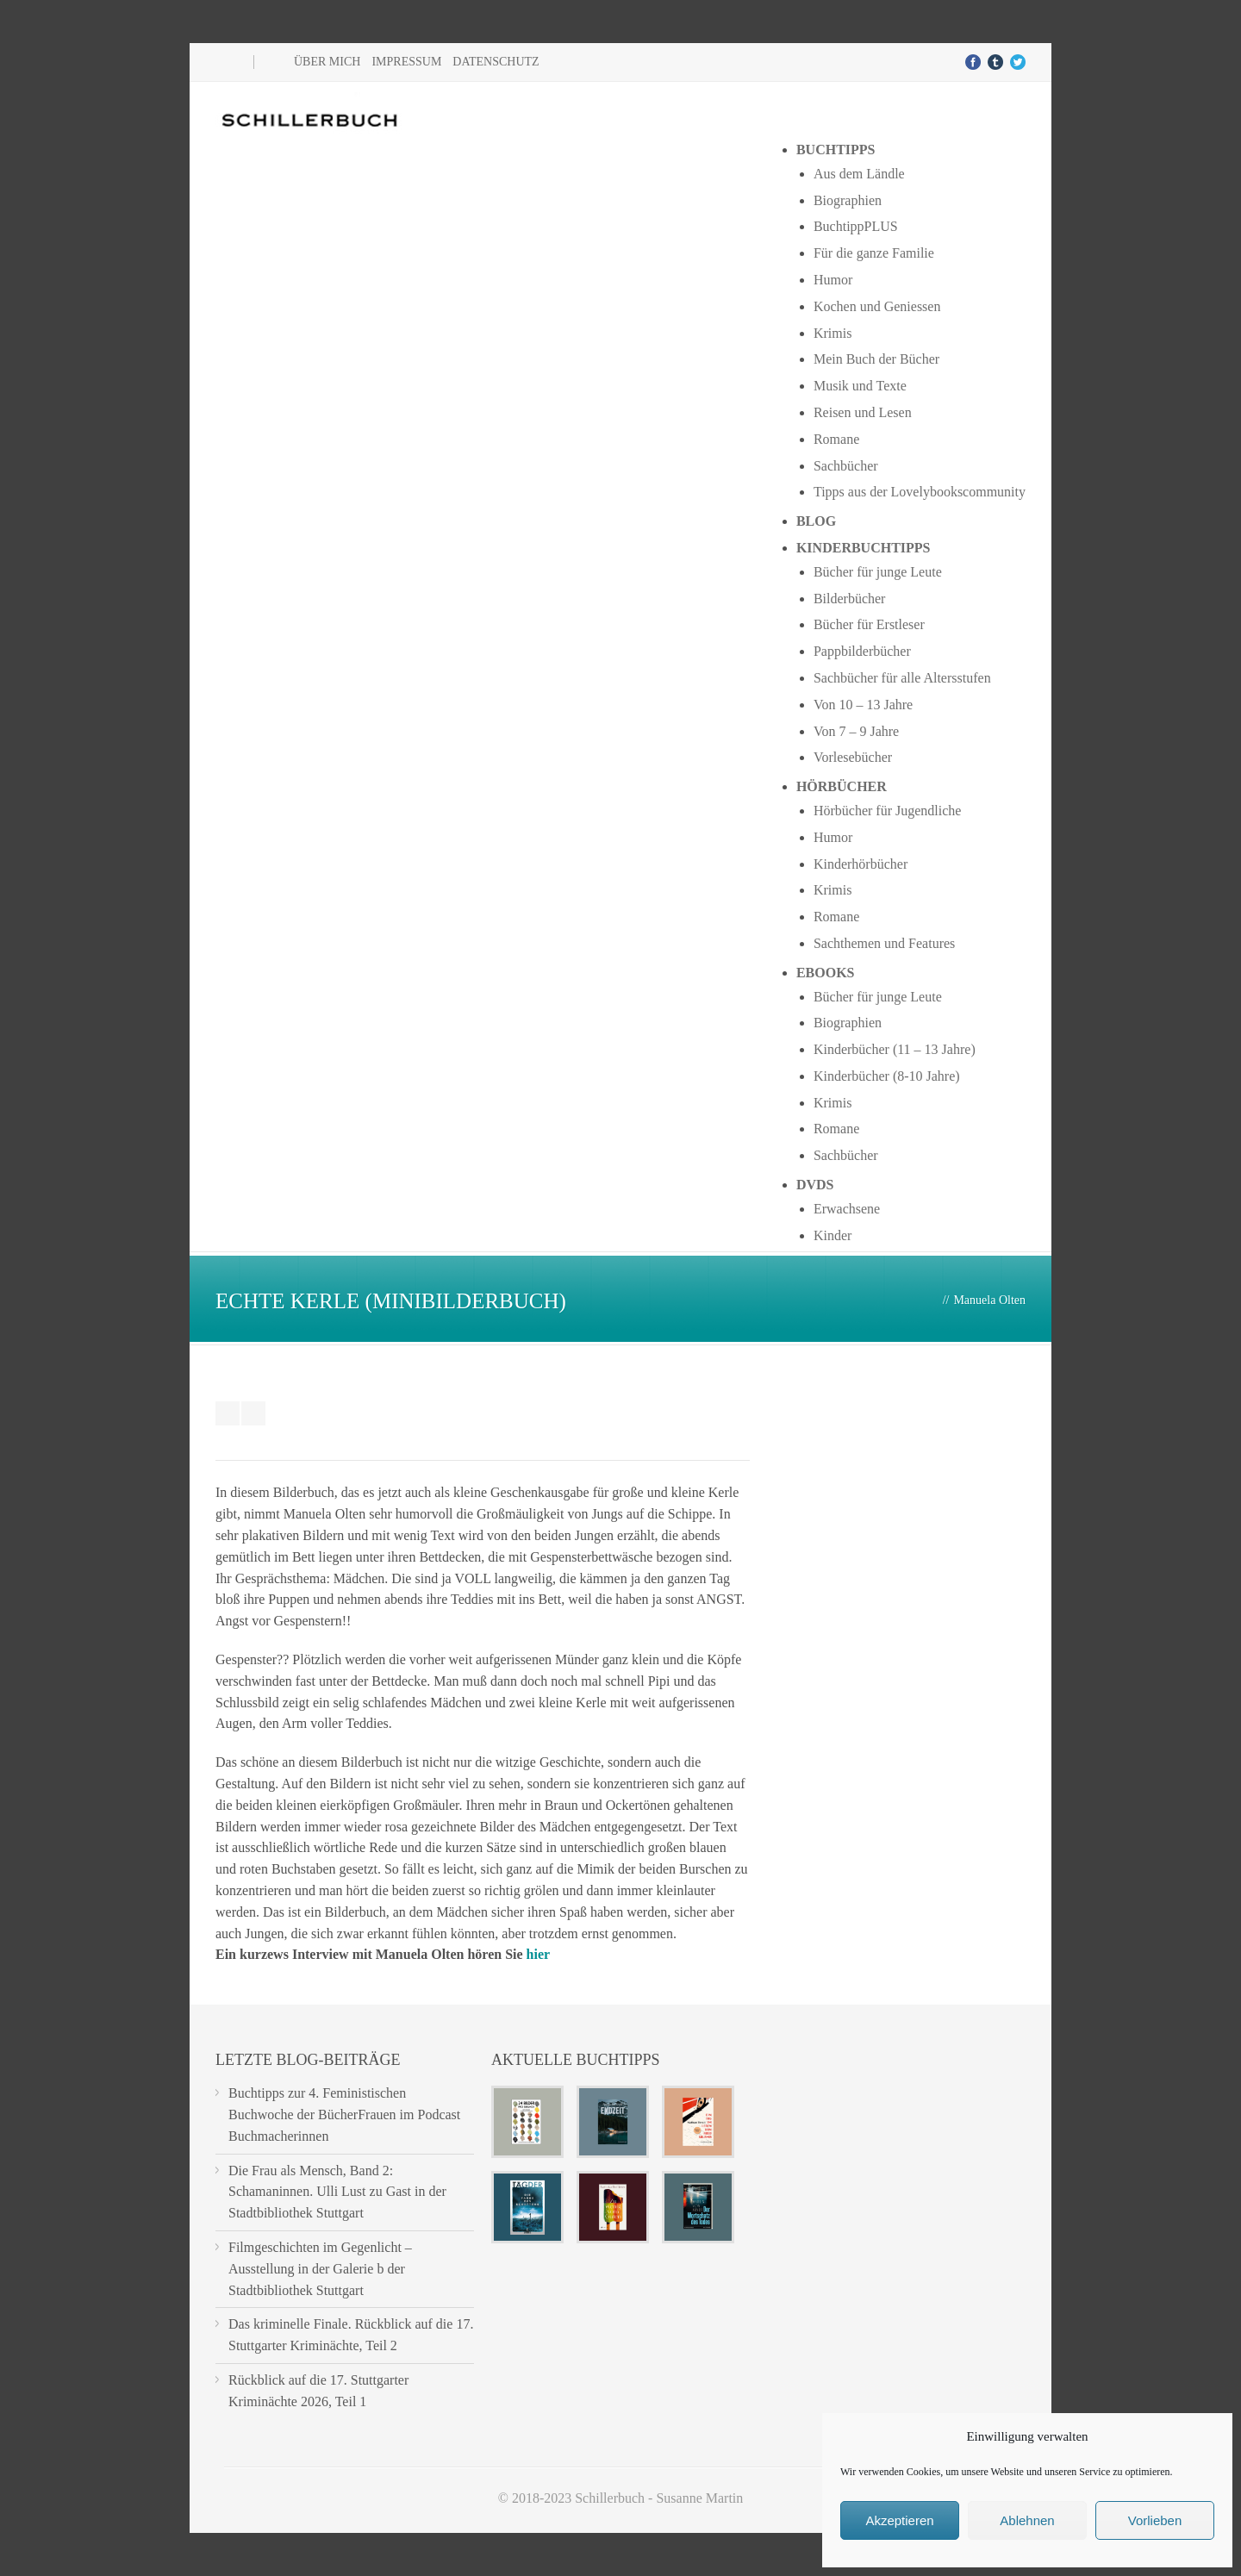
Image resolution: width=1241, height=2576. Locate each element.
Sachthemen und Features (884, 943)
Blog (816, 521)
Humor (833, 279)
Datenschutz (495, 61)
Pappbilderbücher (862, 651)
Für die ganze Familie (874, 253)
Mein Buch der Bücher (876, 359)
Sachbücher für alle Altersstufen (902, 678)
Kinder (832, 1235)
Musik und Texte (860, 385)
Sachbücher (846, 465)
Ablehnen (1027, 2520)
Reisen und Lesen (863, 412)
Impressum (406, 61)
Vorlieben (1155, 2520)
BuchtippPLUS (856, 226)
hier (539, 1954)
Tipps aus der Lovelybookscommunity (920, 491)
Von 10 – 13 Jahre (863, 704)
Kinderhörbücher (860, 864)
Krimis (832, 333)
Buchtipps (836, 149)
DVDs (815, 1184)
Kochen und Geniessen (877, 306)
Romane (836, 439)
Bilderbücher (850, 598)
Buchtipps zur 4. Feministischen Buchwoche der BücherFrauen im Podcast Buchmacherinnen (344, 2114)
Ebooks (825, 972)
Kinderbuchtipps (863, 547)
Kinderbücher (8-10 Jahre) (887, 1076)
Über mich (327, 61)
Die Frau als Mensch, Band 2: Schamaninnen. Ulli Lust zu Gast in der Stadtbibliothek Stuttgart (337, 2192)
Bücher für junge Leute (878, 571)
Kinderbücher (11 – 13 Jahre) (895, 1049)
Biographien (848, 200)
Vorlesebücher (853, 757)
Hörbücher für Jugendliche (888, 810)
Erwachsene (847, 1208)
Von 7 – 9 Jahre (856, 731)
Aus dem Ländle (859, 173)
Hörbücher (841, 786)
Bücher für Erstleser (869, 624)
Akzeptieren (899, 2520)
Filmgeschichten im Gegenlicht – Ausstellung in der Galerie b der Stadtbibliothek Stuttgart (320, 2269)
